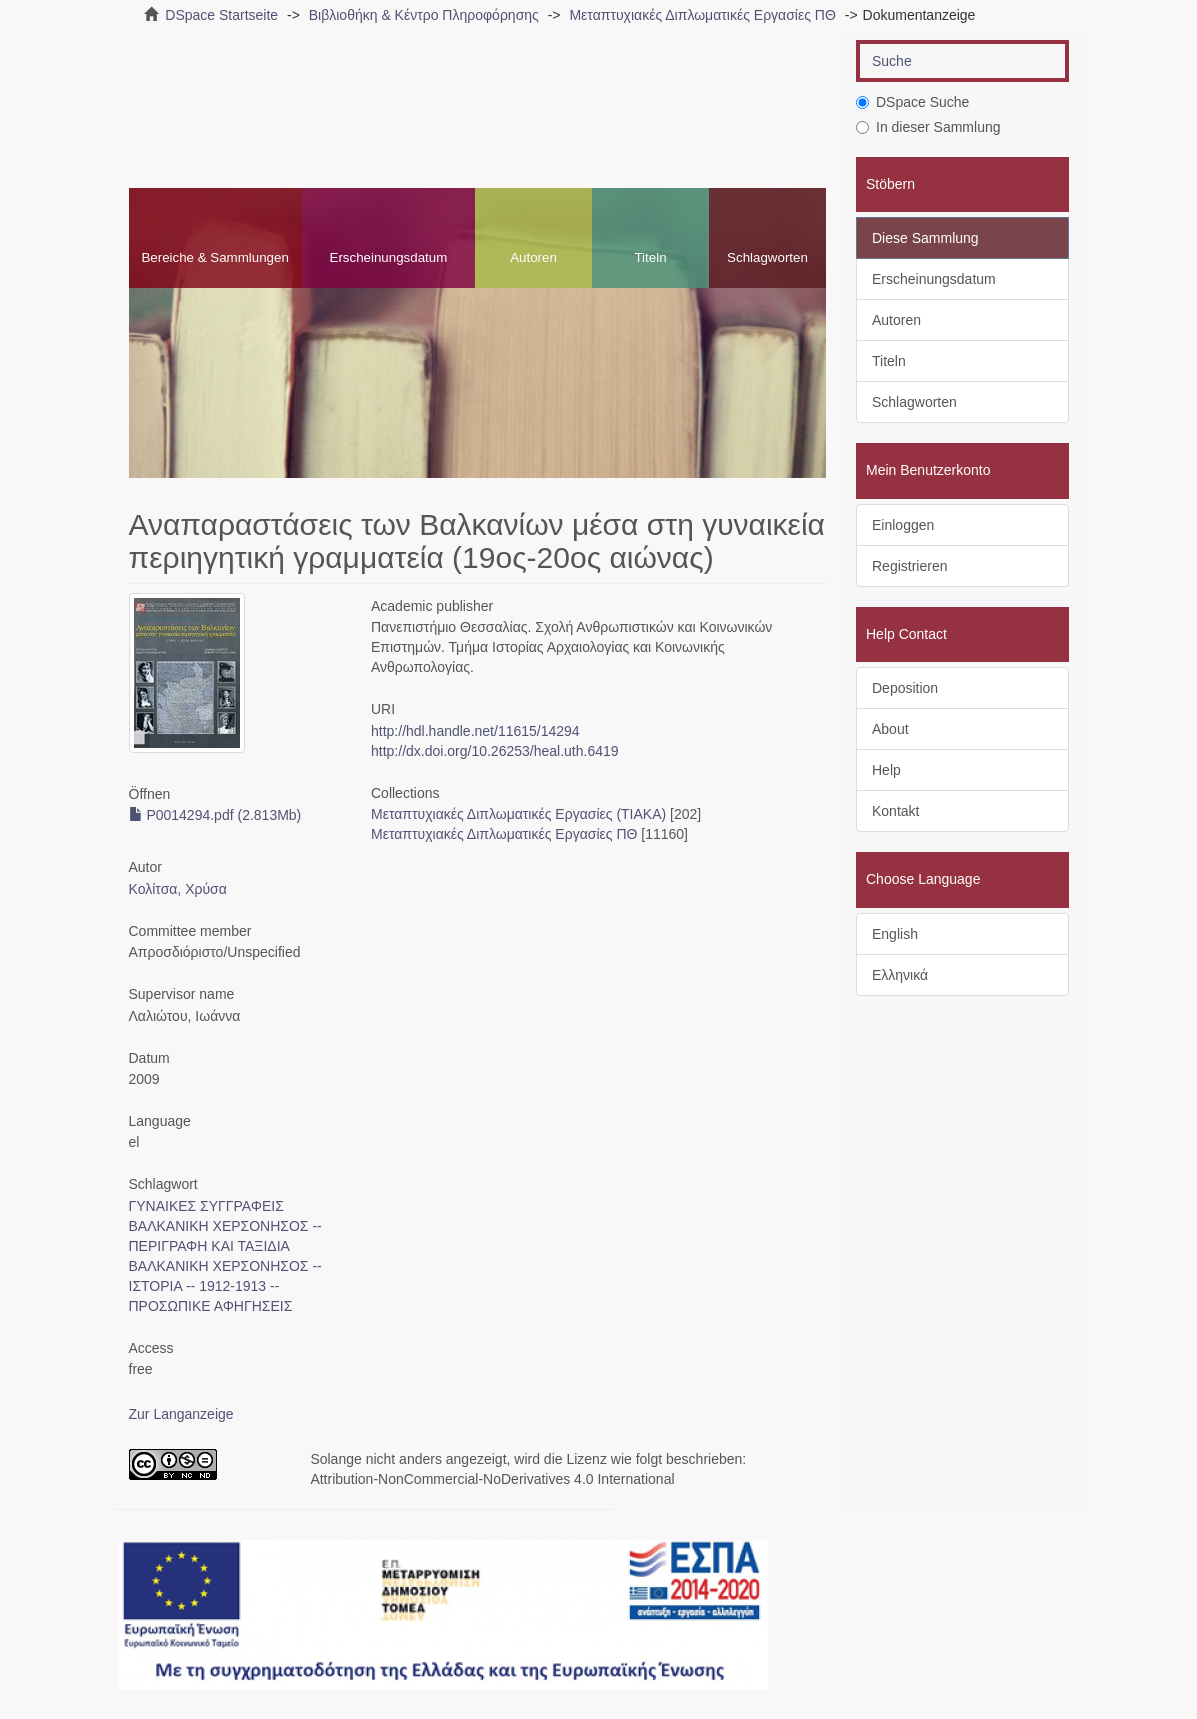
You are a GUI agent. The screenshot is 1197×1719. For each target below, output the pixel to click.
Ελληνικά (900, 975)
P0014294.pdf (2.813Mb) (215, 815)
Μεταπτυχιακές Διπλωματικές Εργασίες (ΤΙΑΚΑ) (518, 814)
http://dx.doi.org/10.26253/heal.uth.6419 (495, 751)
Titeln (650, 257)
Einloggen (903, 525)
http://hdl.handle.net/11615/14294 (475, 731)
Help (886, 770)
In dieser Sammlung (928, 127)
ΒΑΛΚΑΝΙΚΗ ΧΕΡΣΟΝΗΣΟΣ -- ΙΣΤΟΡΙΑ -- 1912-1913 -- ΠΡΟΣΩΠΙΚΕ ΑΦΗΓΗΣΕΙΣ (225, 1286)
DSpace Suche (912, 102)
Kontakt (895, 811)
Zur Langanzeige (181, 1414)
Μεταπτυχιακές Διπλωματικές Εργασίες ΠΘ (702, 15)
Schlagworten (767, 257)
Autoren (533, 257)
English (895, 934)
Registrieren (909, 566)
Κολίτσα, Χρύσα (178, 889)
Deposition (905, 688)
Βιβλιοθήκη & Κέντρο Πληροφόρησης (424, 15)
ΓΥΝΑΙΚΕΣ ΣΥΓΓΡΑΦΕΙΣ (206, 1206)
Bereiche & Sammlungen (214, 257)
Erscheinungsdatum (389, 257)
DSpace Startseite (221, 15)
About (890, 729)
